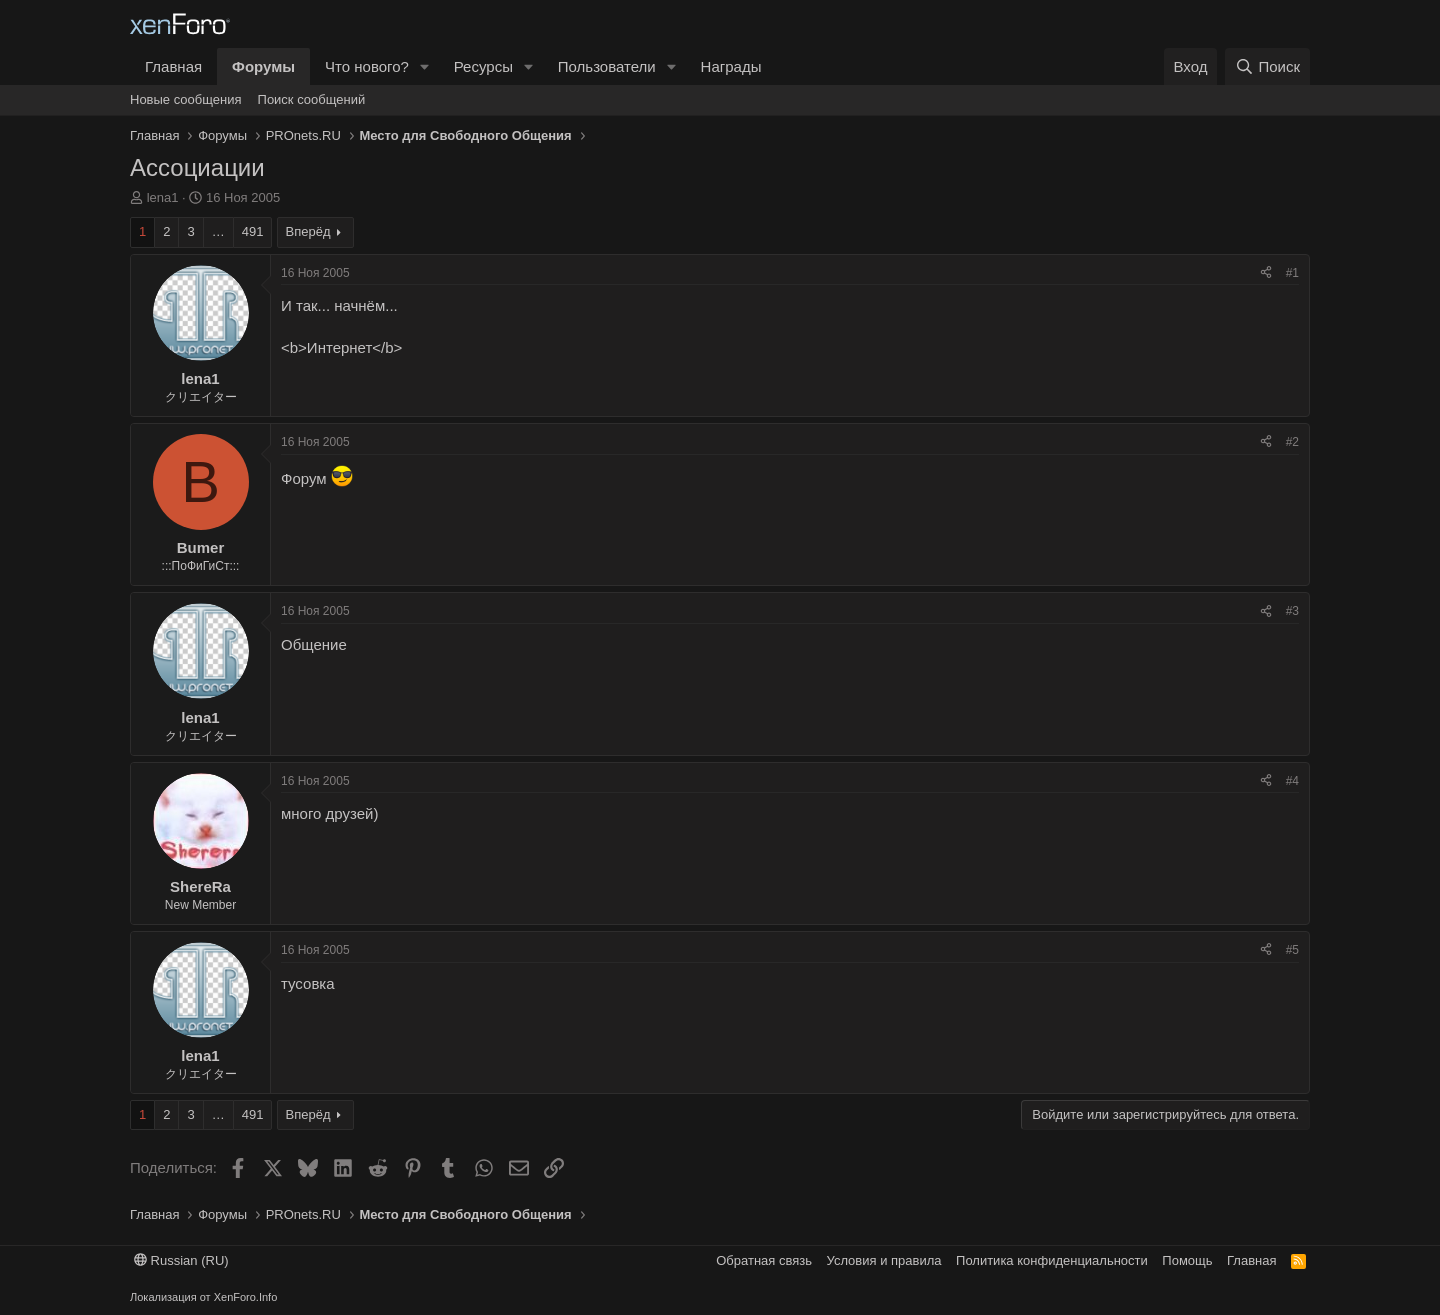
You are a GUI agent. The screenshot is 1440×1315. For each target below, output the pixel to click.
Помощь (1187, 1260)
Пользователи (607, 66)
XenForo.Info (246, 1297)
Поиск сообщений (312, 99)
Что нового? (367, 66)
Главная (173, 66)
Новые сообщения (186, 99)
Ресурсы (483, 66)
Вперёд (308, 231)
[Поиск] (1267, 66)
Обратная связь (764, 1260)
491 (253, 231)
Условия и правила (884, 1260)
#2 (1292, 442)
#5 (1292, 950)
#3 (1292, 611)
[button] (425, 66)
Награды (731, 66)
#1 (1292, 273)
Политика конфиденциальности (1052, 1260)
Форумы (263, 66)
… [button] (218, 231)
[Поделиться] (1266, 273)
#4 (1292, 781)
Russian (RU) (181, 1260)
